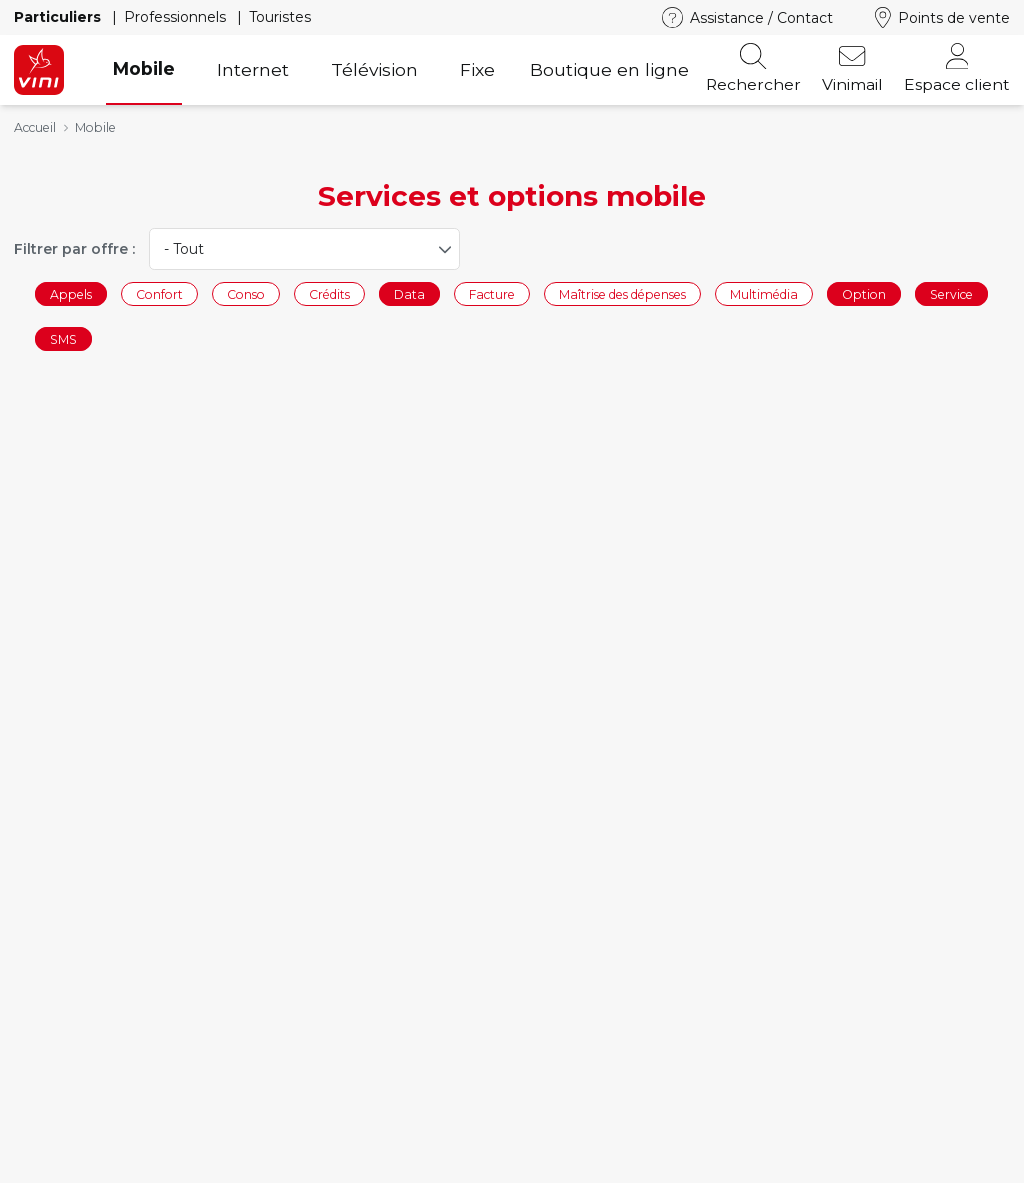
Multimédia (764, 293)
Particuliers (59, 17)
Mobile (144, 68)
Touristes (280, 17)
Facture (492, 293)
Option (864, 293)
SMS (63, 339)
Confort (159, 293)
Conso (246, 293)
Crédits (329, 293)
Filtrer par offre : (74, 249)
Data (409, 293)
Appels (71, 293)
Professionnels (177, 17)
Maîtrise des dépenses (622, 293)
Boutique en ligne (609, 69)
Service (951, 293)
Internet (253, 69)
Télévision (374, 69)
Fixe (477, 69)
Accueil (35, 127)
